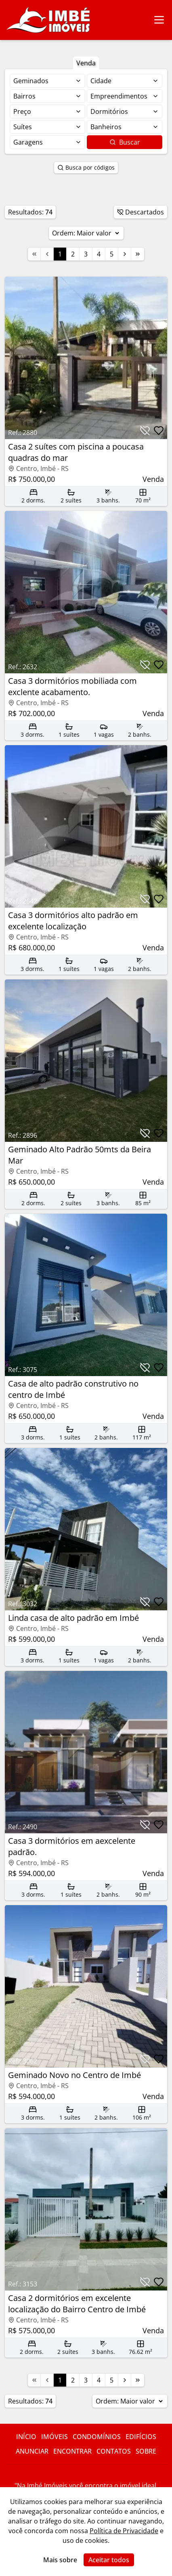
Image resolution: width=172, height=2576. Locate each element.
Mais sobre (60, 2559)
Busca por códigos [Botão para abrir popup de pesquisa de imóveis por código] (86, 167)
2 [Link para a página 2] (73, 254)
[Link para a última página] (137, 254)
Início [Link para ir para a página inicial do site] (26, 2436)
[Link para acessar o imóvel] (86, 391)
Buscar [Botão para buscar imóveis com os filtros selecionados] (124, 142)
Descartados (140, 212)
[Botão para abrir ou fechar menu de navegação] (159, 20)
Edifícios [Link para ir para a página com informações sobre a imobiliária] (141, 2436)
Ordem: (86, 233)
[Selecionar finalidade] (47, 81)
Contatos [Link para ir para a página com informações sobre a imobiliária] (113, 2451)
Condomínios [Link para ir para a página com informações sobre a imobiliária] (97, 2436)
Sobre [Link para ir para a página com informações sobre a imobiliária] (146, 2451)
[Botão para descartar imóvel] (145, 430)
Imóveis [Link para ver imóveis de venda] (54, 2436)
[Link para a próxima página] (124, 254)
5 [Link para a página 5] (111, 254)
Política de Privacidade (124, 2530)
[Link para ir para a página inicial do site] (48, 20)
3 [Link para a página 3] (86, 254)
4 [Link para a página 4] (99, 254)
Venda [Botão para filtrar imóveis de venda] (86, 63)
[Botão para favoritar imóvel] (159, 430)
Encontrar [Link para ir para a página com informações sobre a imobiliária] (72, 2451)
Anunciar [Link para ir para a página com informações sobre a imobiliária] (32, 2451)
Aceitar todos (108, 2559)
